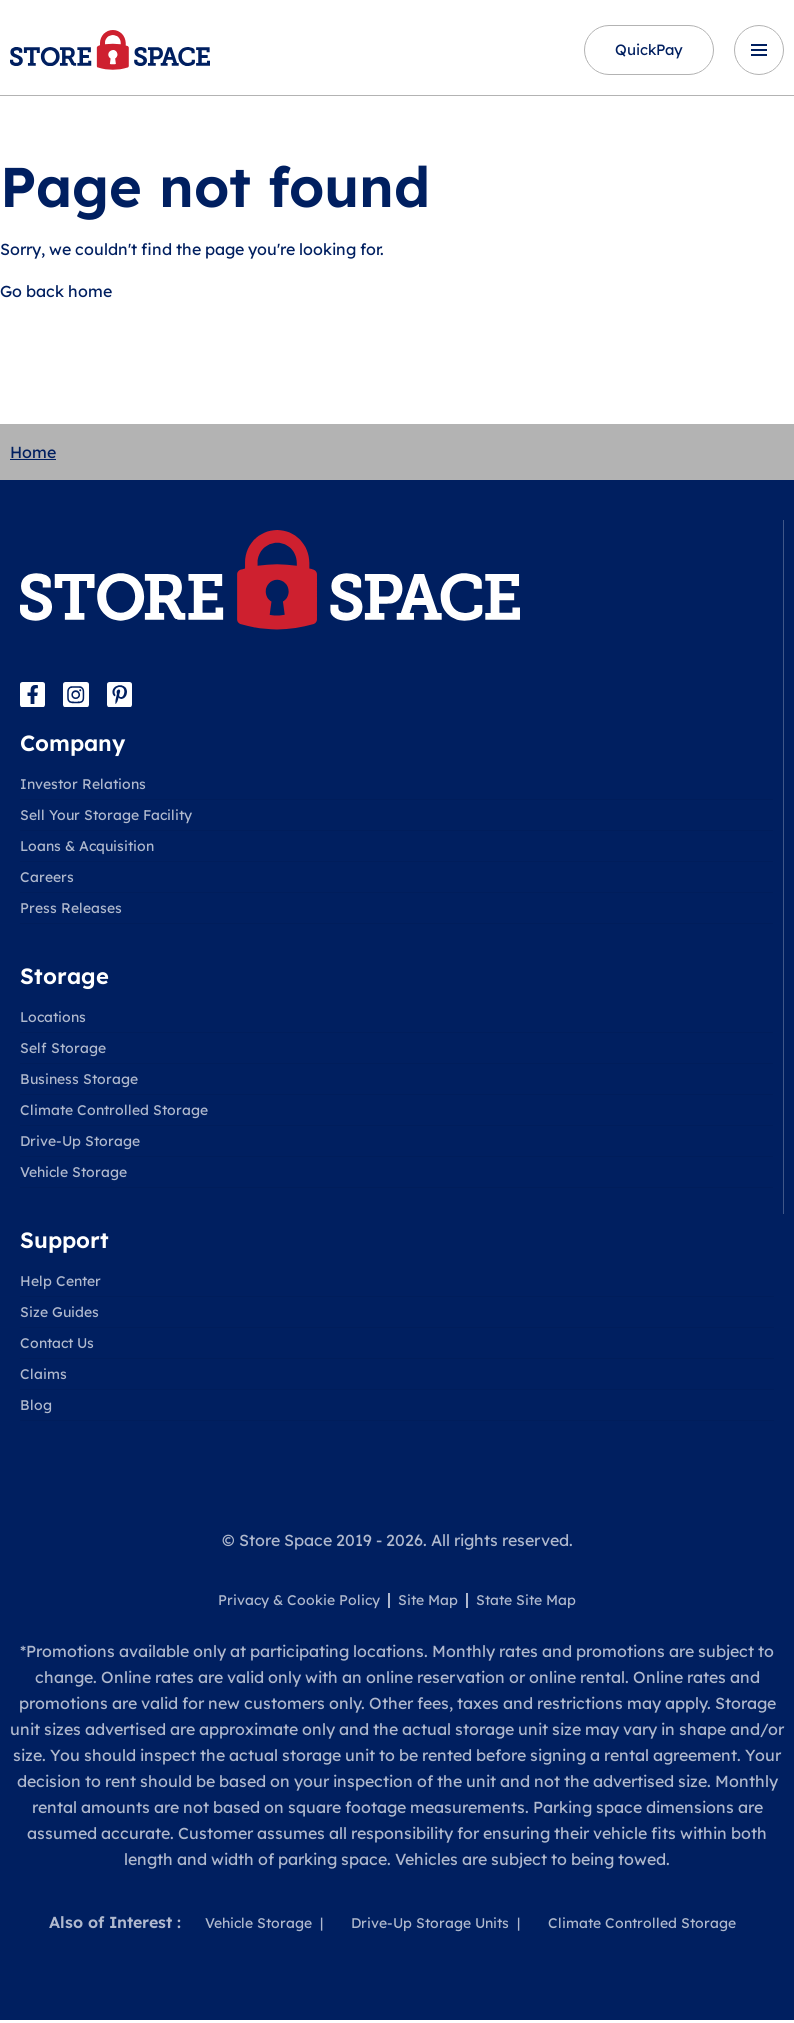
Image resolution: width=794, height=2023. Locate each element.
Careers (47, 880)
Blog (36, 1408)
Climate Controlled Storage (114, 1113)
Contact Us (57, 1346)
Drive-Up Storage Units (430, 1926)
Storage (64, 979)
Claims (43, 1377)
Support (64, 1243)
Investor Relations (83, 787)
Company (72, 746)
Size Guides (59, 1315)
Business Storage (79, 1082)
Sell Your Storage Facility (106, 818)
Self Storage (63, 1051)
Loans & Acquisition (87, 849)
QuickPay (640, 51)
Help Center (60, 1284)
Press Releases (71, 911)
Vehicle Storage (73, 1175)
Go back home (56, 293)
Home (33, 454)
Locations (53, 1020)
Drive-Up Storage (80, 1144)
